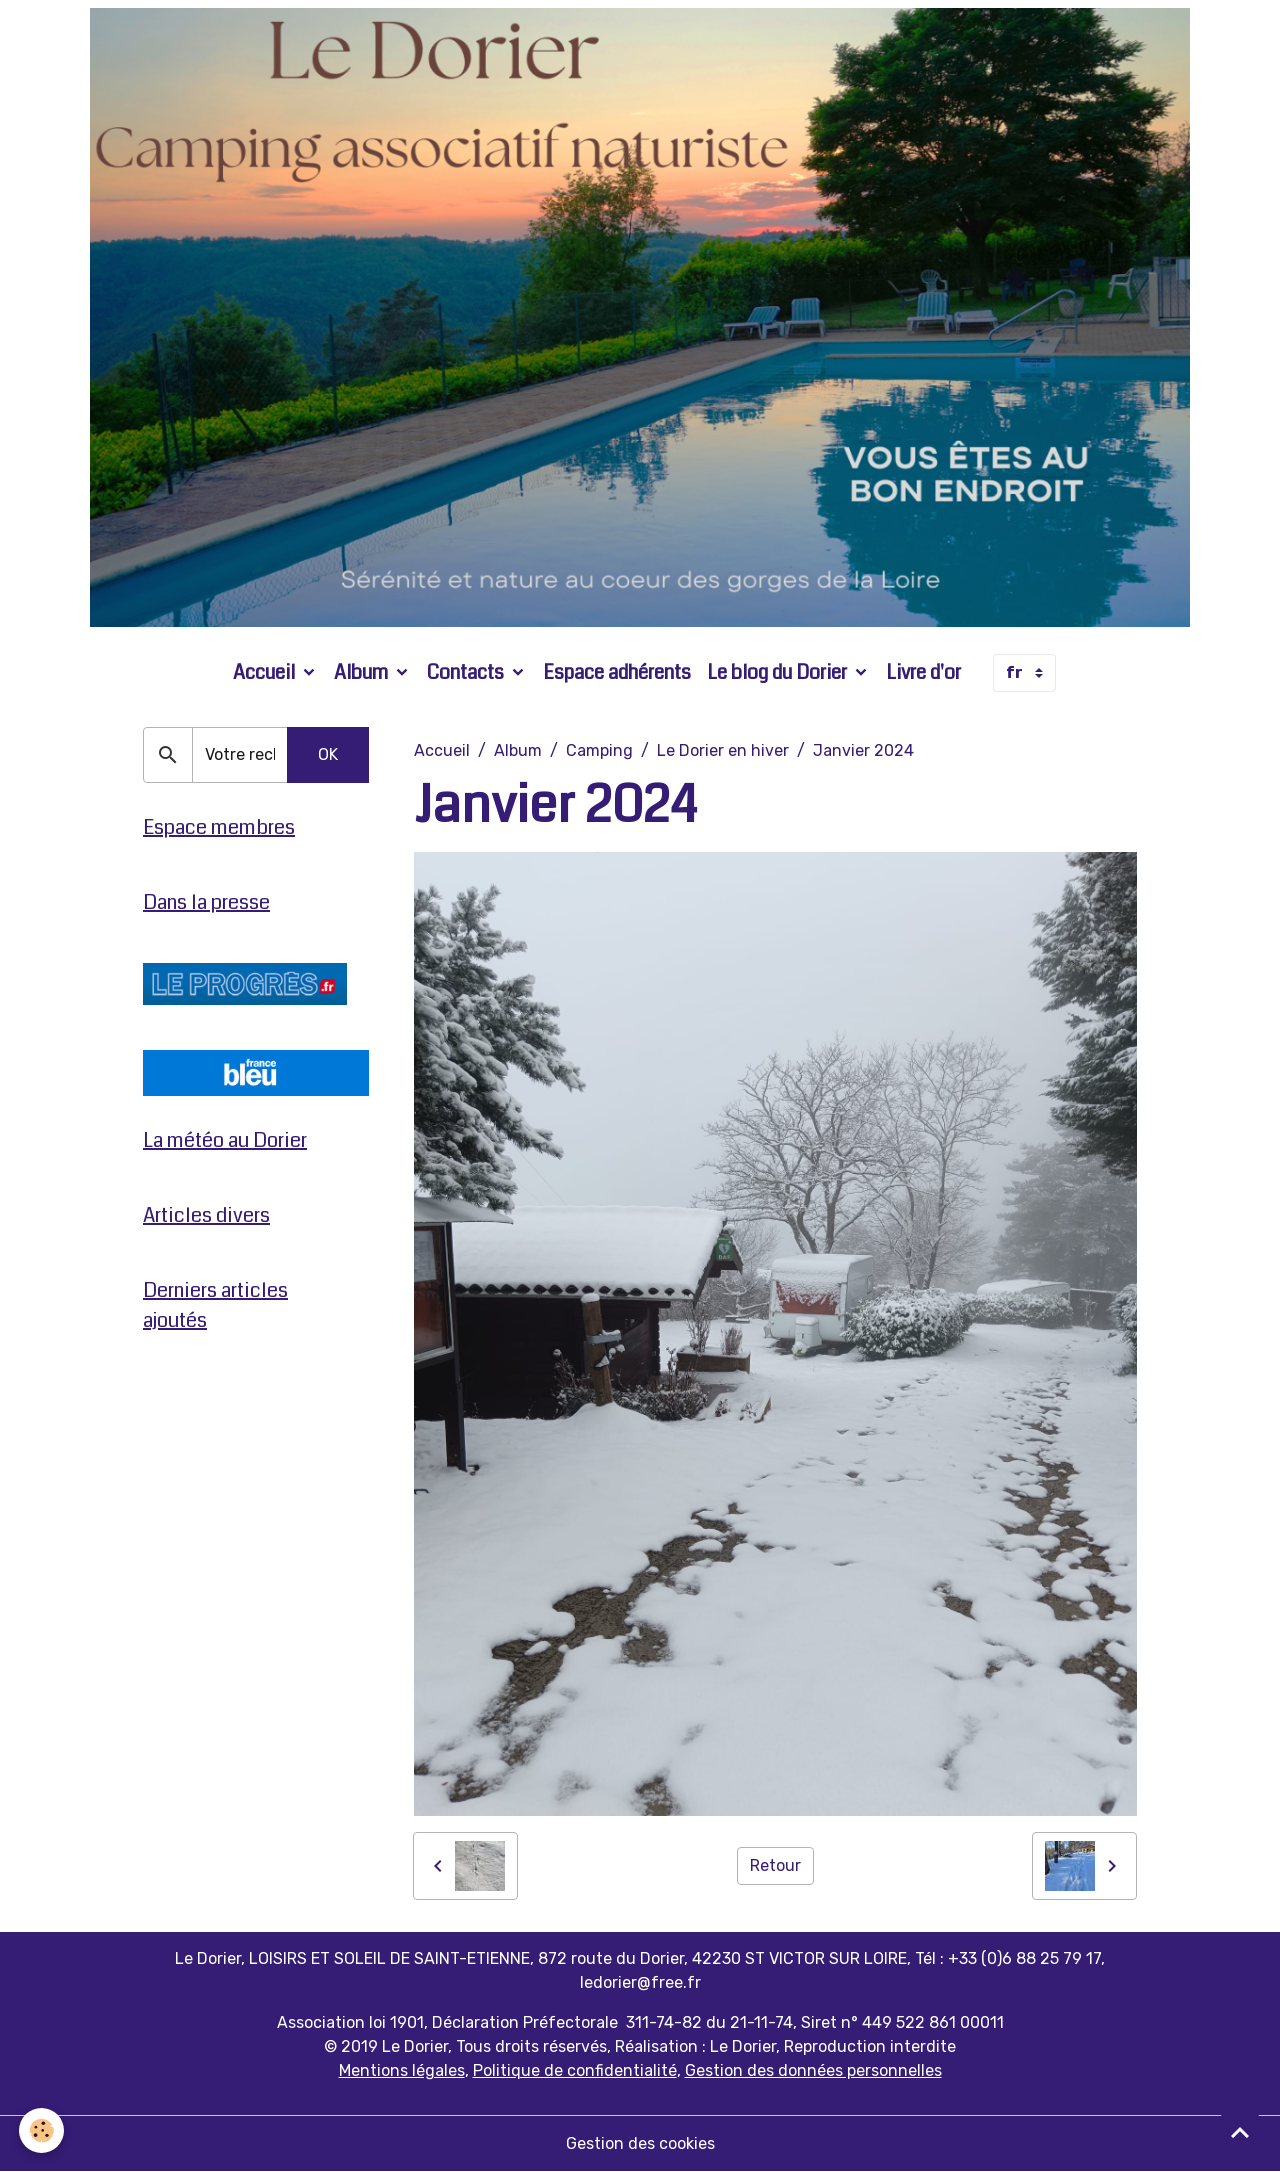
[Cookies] (42, 2130)
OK (328, 754)
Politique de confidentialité (575, 2070)
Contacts (467, 672)
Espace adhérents (617, 672)
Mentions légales (402, 2070)
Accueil (266, 672)
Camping (599, 750)
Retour (775, 1865)
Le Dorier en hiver (723, 750)
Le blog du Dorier (779, 672)
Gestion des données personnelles (813, 2070)
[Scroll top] (1240, 2132)
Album (363, 672)
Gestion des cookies (640, 2143)
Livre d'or (923, 672)
